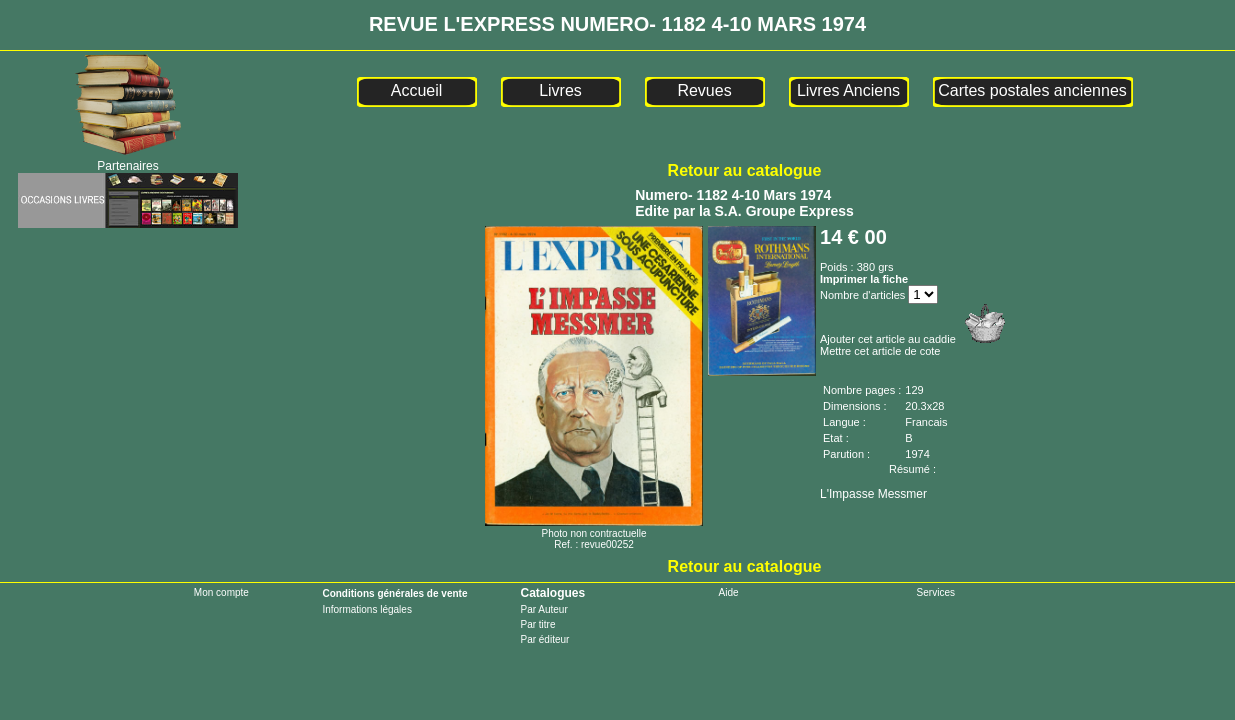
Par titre (537, 624)
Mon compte (221, 592)
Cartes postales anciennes (1032, 90)
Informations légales (367, 609)
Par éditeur (544, 639)
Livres (560, 90)
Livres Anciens (848, 90)
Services (936, 592)
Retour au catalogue (745, 170)
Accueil (417, 90)
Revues (704, 90)
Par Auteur (543, 609)
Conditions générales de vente (394, 593)
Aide (729, 592)
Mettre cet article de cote (880, 351)
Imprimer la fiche (864, 279)
